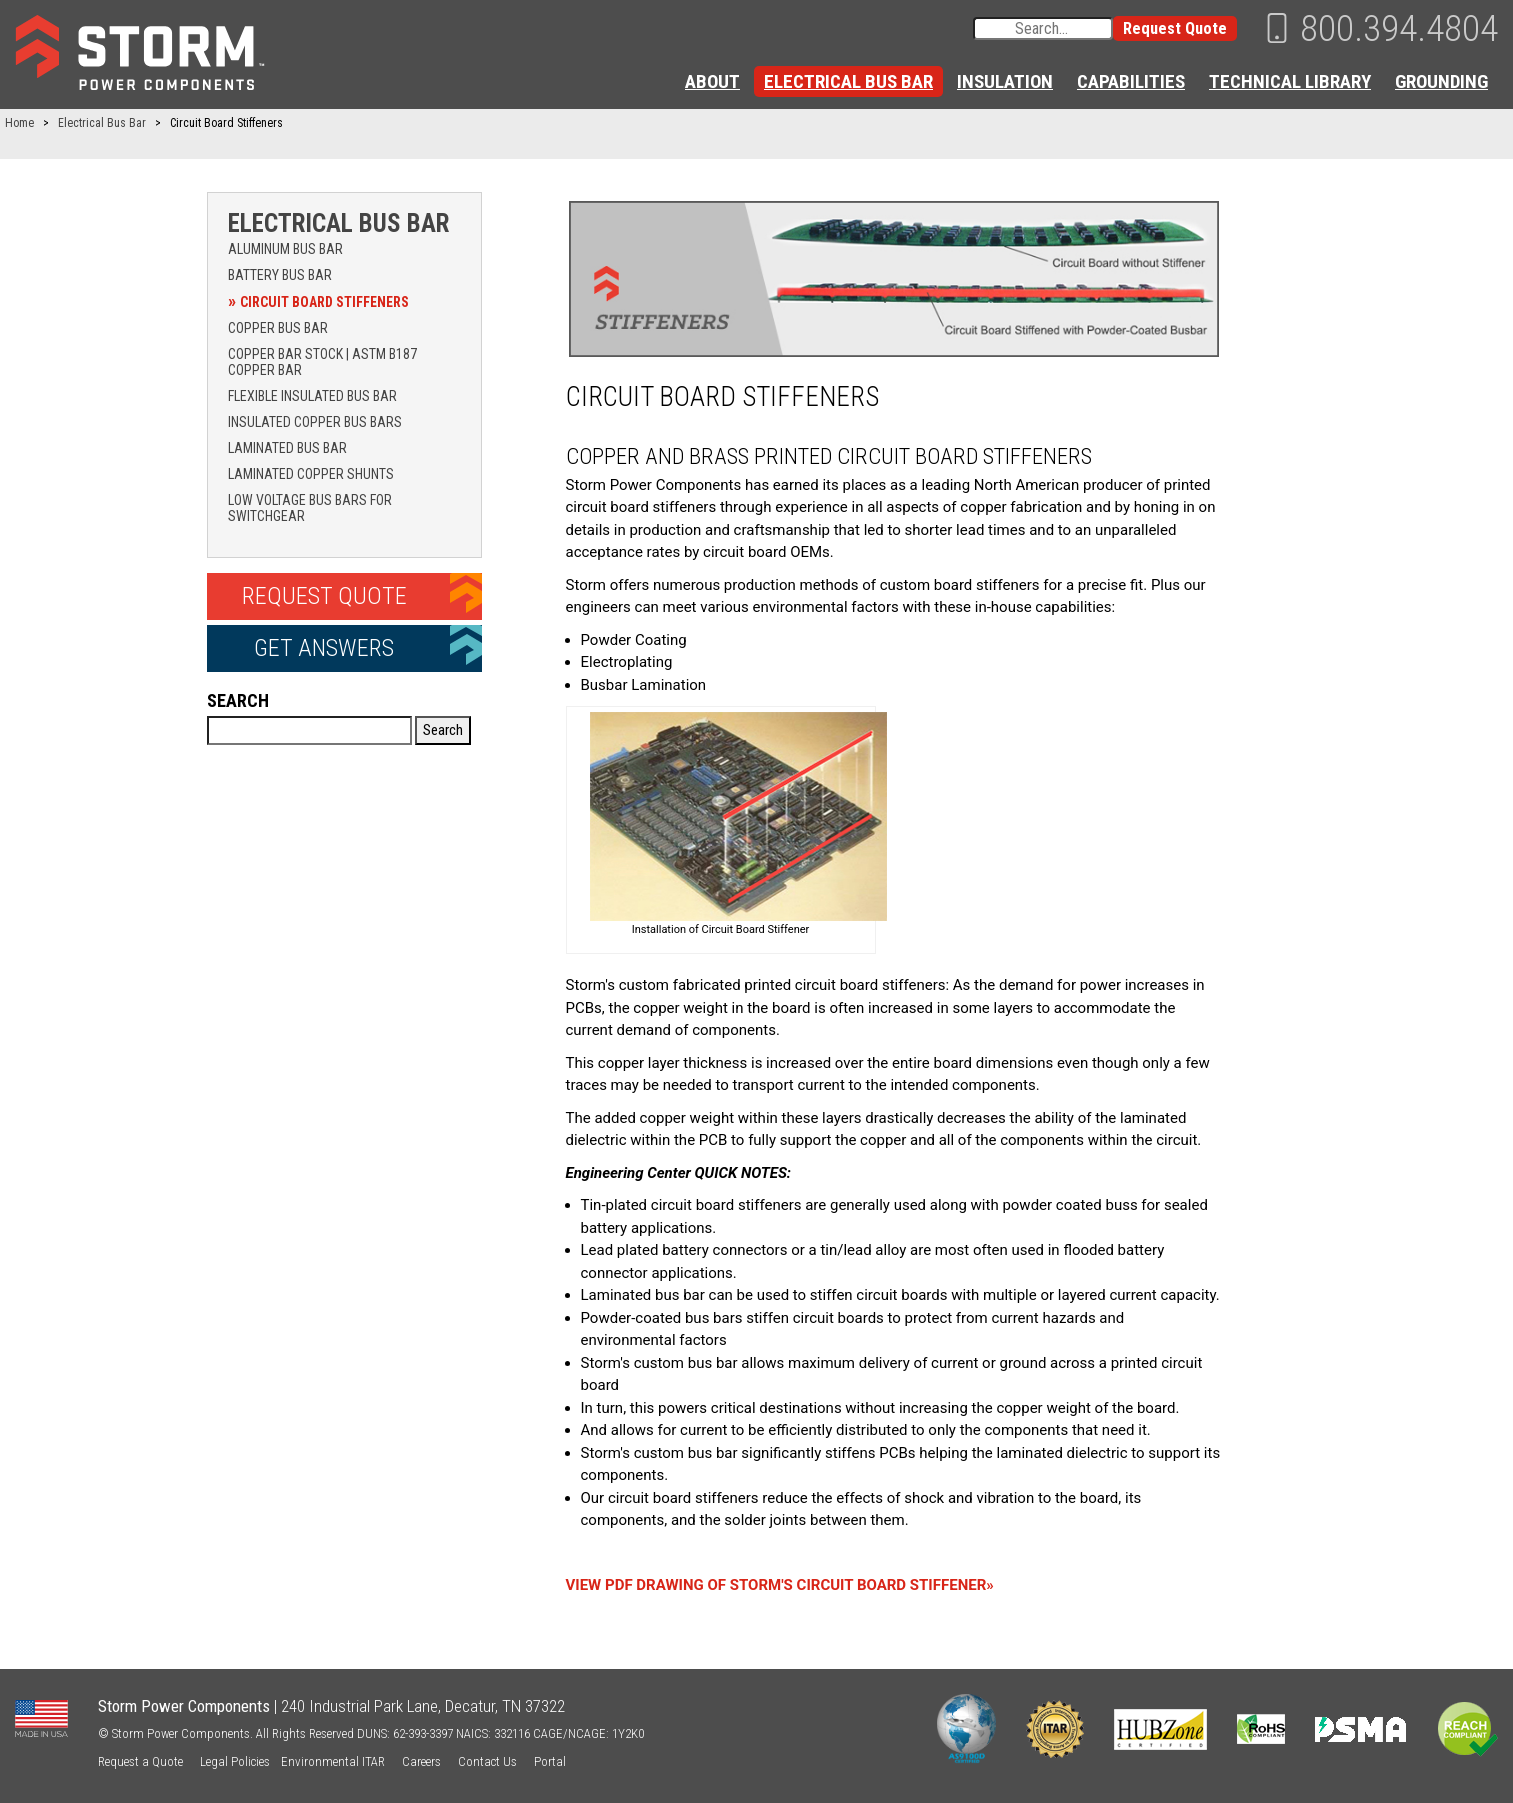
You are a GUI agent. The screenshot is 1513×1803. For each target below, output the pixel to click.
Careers (421, 1761)
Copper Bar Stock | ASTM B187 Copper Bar (322, 362)
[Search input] (1043, 28)
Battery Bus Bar (280, 275)
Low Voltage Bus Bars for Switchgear (310, 508)
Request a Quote (140, 1761)
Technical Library (1290, 81)
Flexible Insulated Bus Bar (312, 396)
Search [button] (443, 730)
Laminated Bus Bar (287, 448)
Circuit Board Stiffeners (324, 302)
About (712, 81)
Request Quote (1175, 28)
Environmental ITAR (333, 1761)
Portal (550, 1761)
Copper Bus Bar (278, 328)
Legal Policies (235, 1761)
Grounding (1441, 81)
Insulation (1005, 81)
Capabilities (1131, 81)
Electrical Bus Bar (848, 81)
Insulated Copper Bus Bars (315, 422)
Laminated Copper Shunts (311, 474)
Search (238, 700)
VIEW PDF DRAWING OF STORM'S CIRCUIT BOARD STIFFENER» (780, 1585)
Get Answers (324, 648)
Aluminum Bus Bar (285, 249)
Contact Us (487, 1761)
